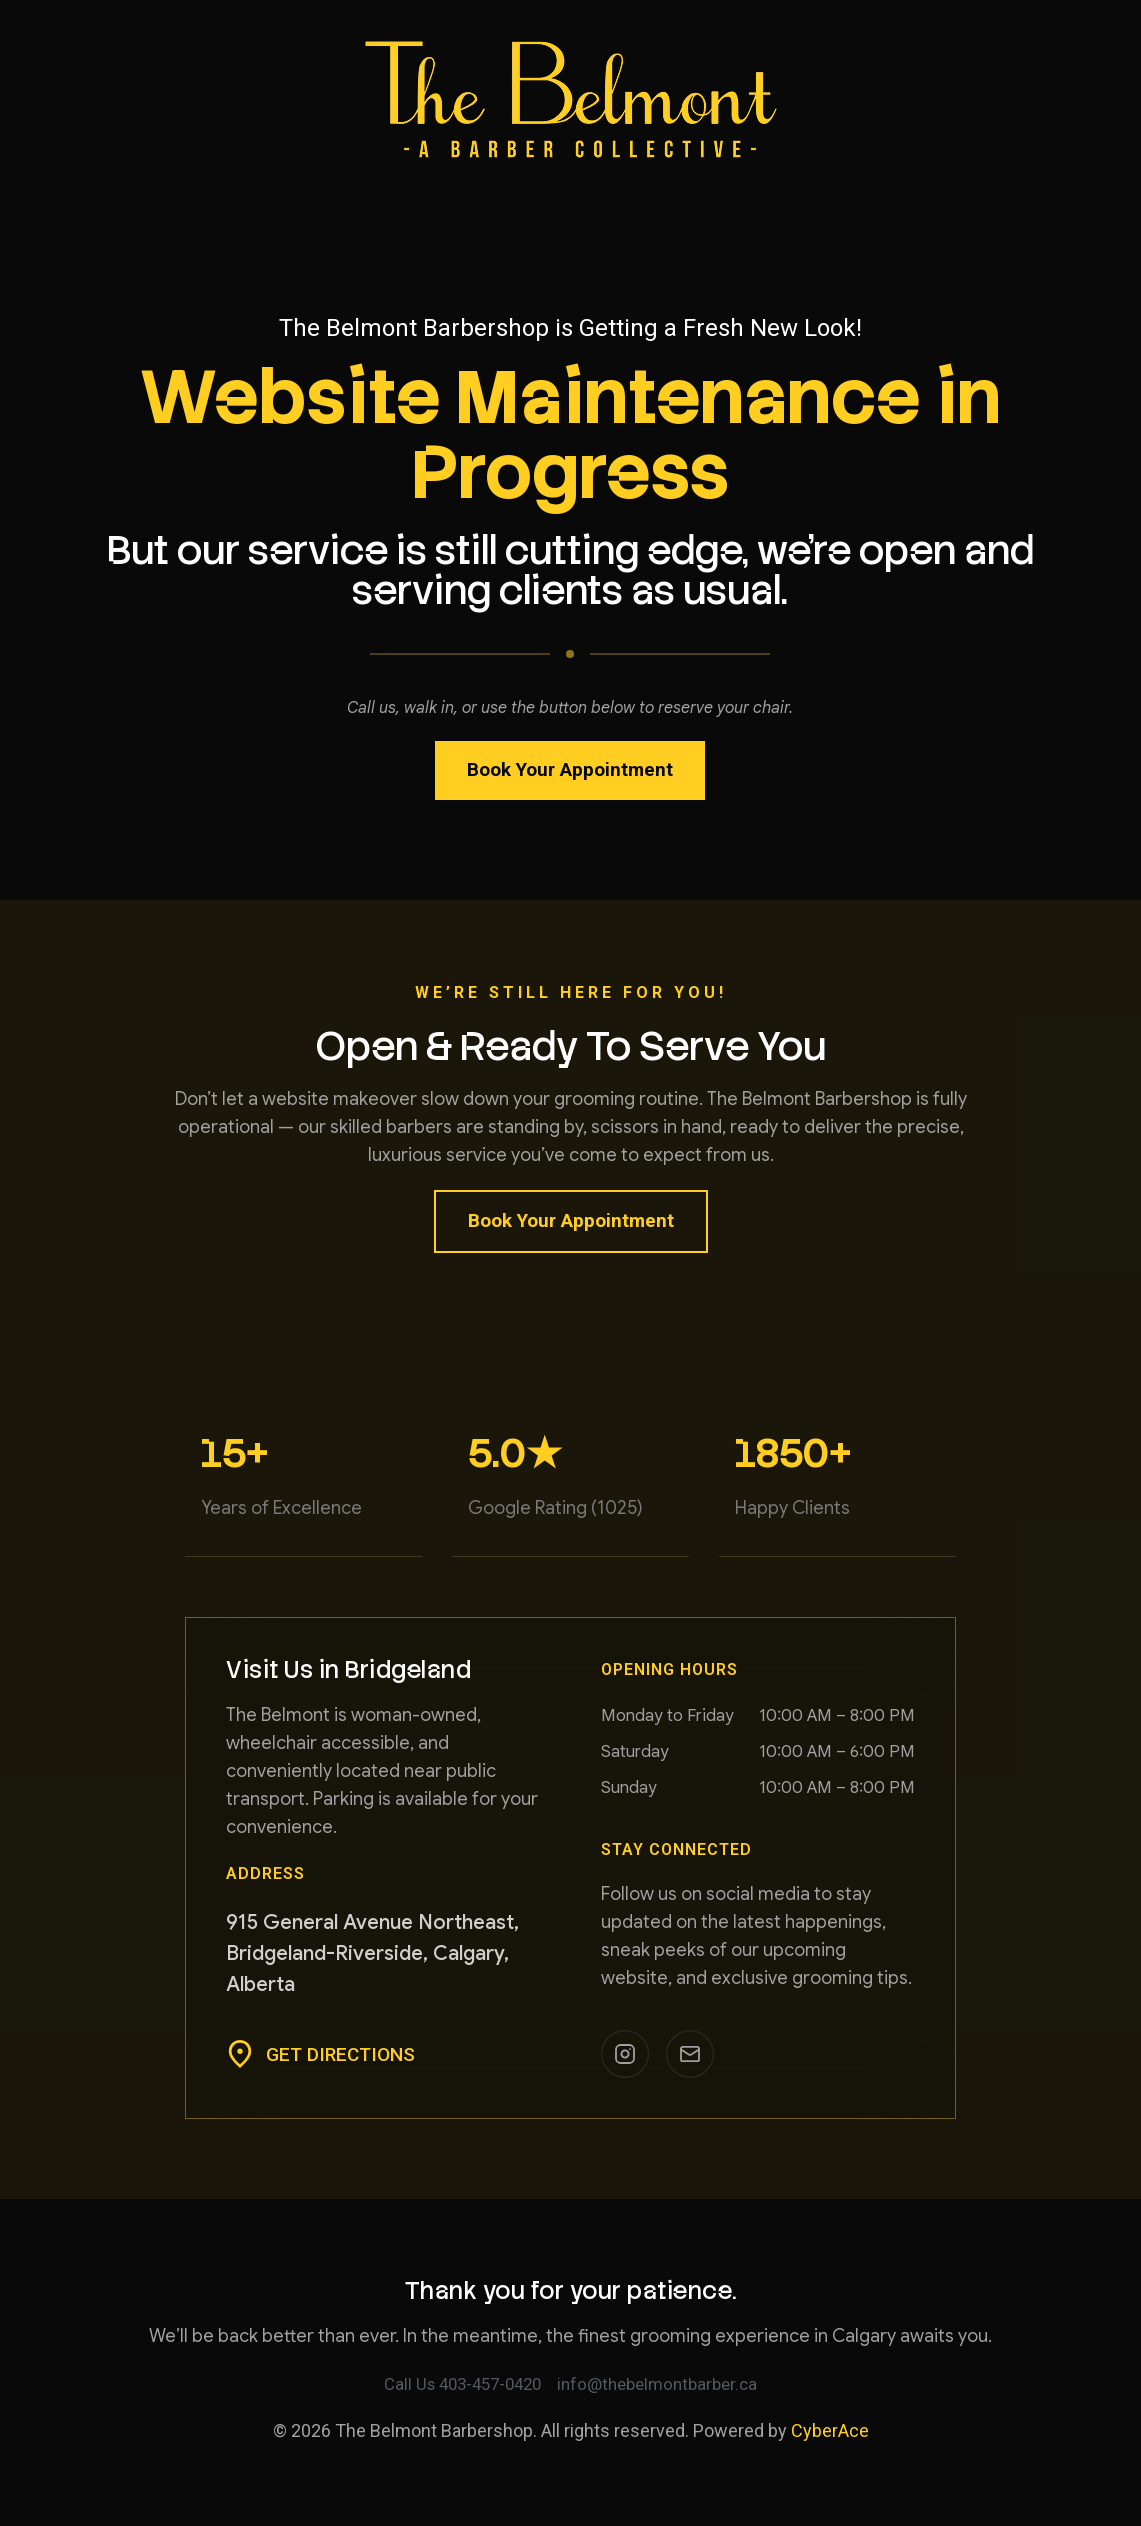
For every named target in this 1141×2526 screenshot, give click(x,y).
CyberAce (830, 2432)
